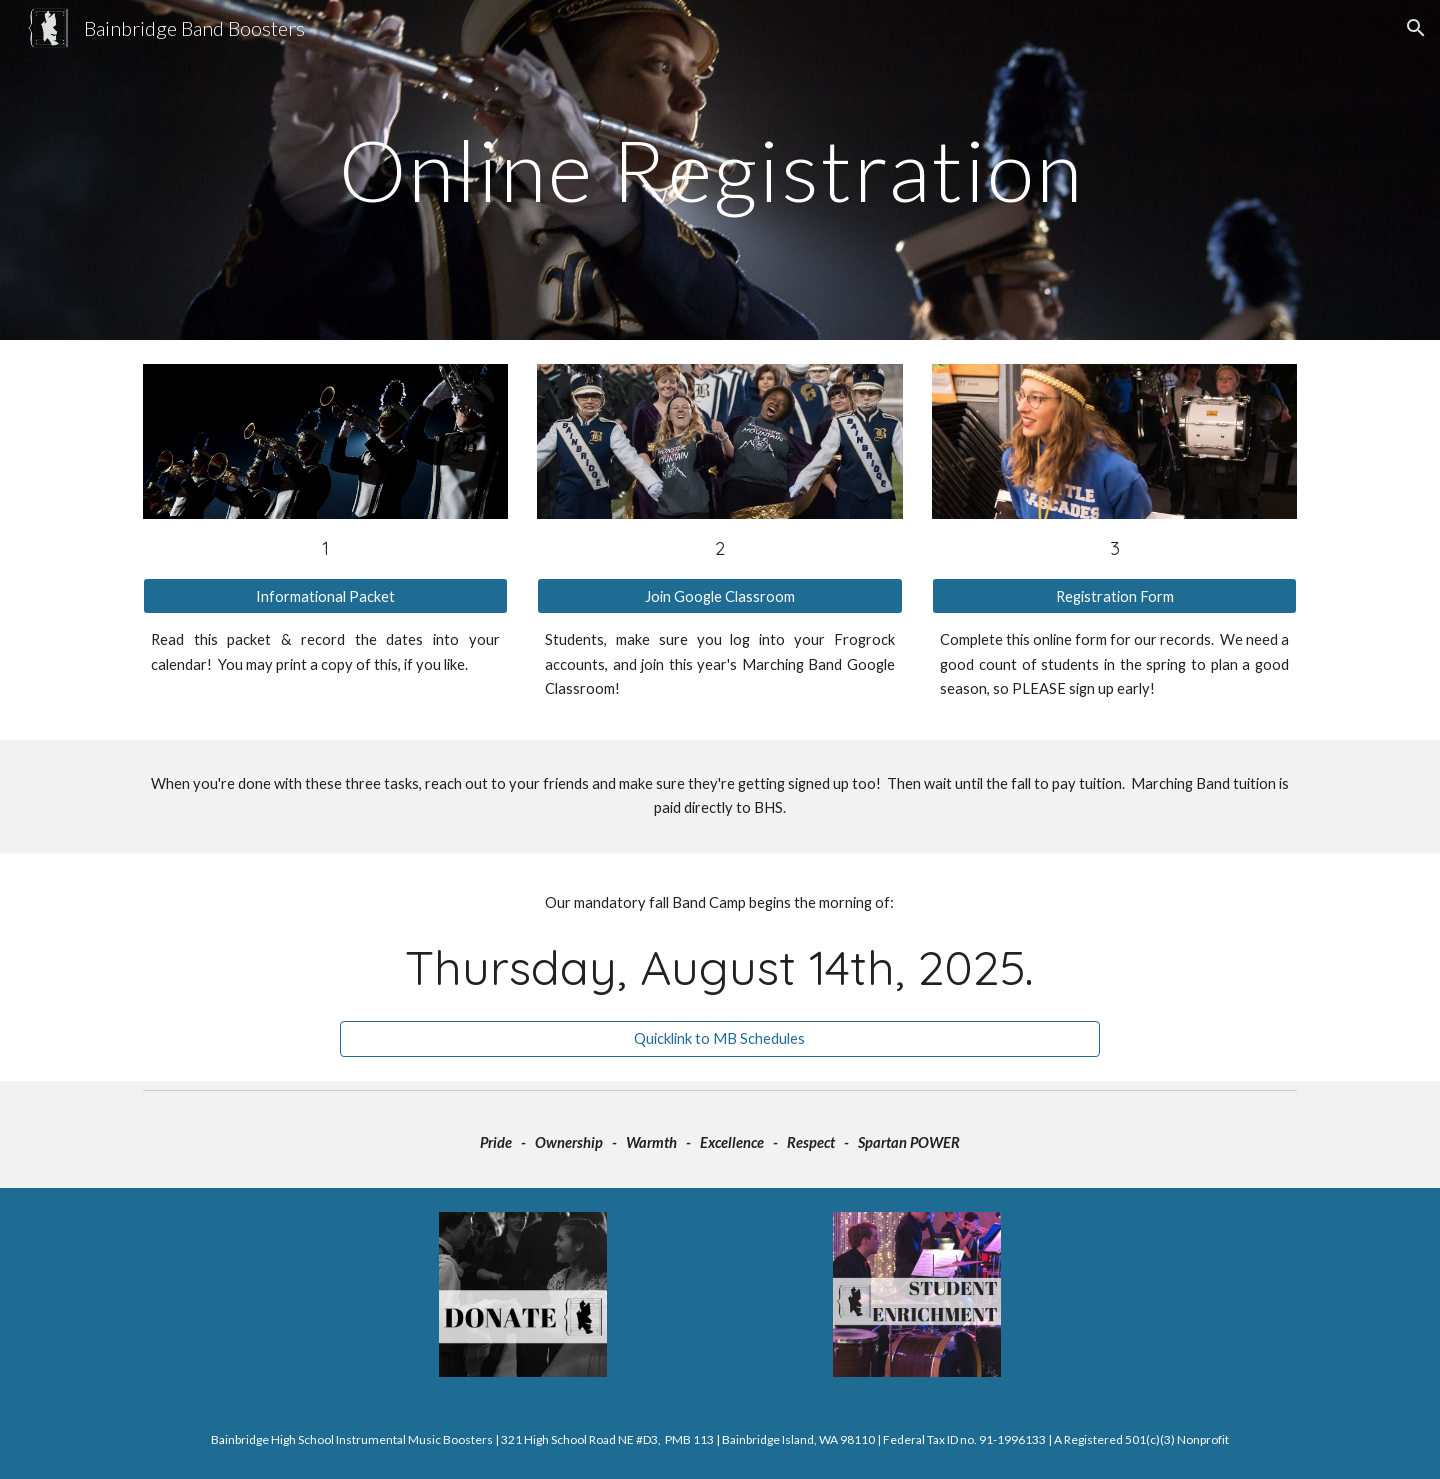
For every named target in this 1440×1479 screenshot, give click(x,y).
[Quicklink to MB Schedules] (720, 1039)
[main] (720, 169)
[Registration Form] (1114, 596)
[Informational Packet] (325, 596)
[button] (1416, 28)
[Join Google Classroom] (719, 596)
